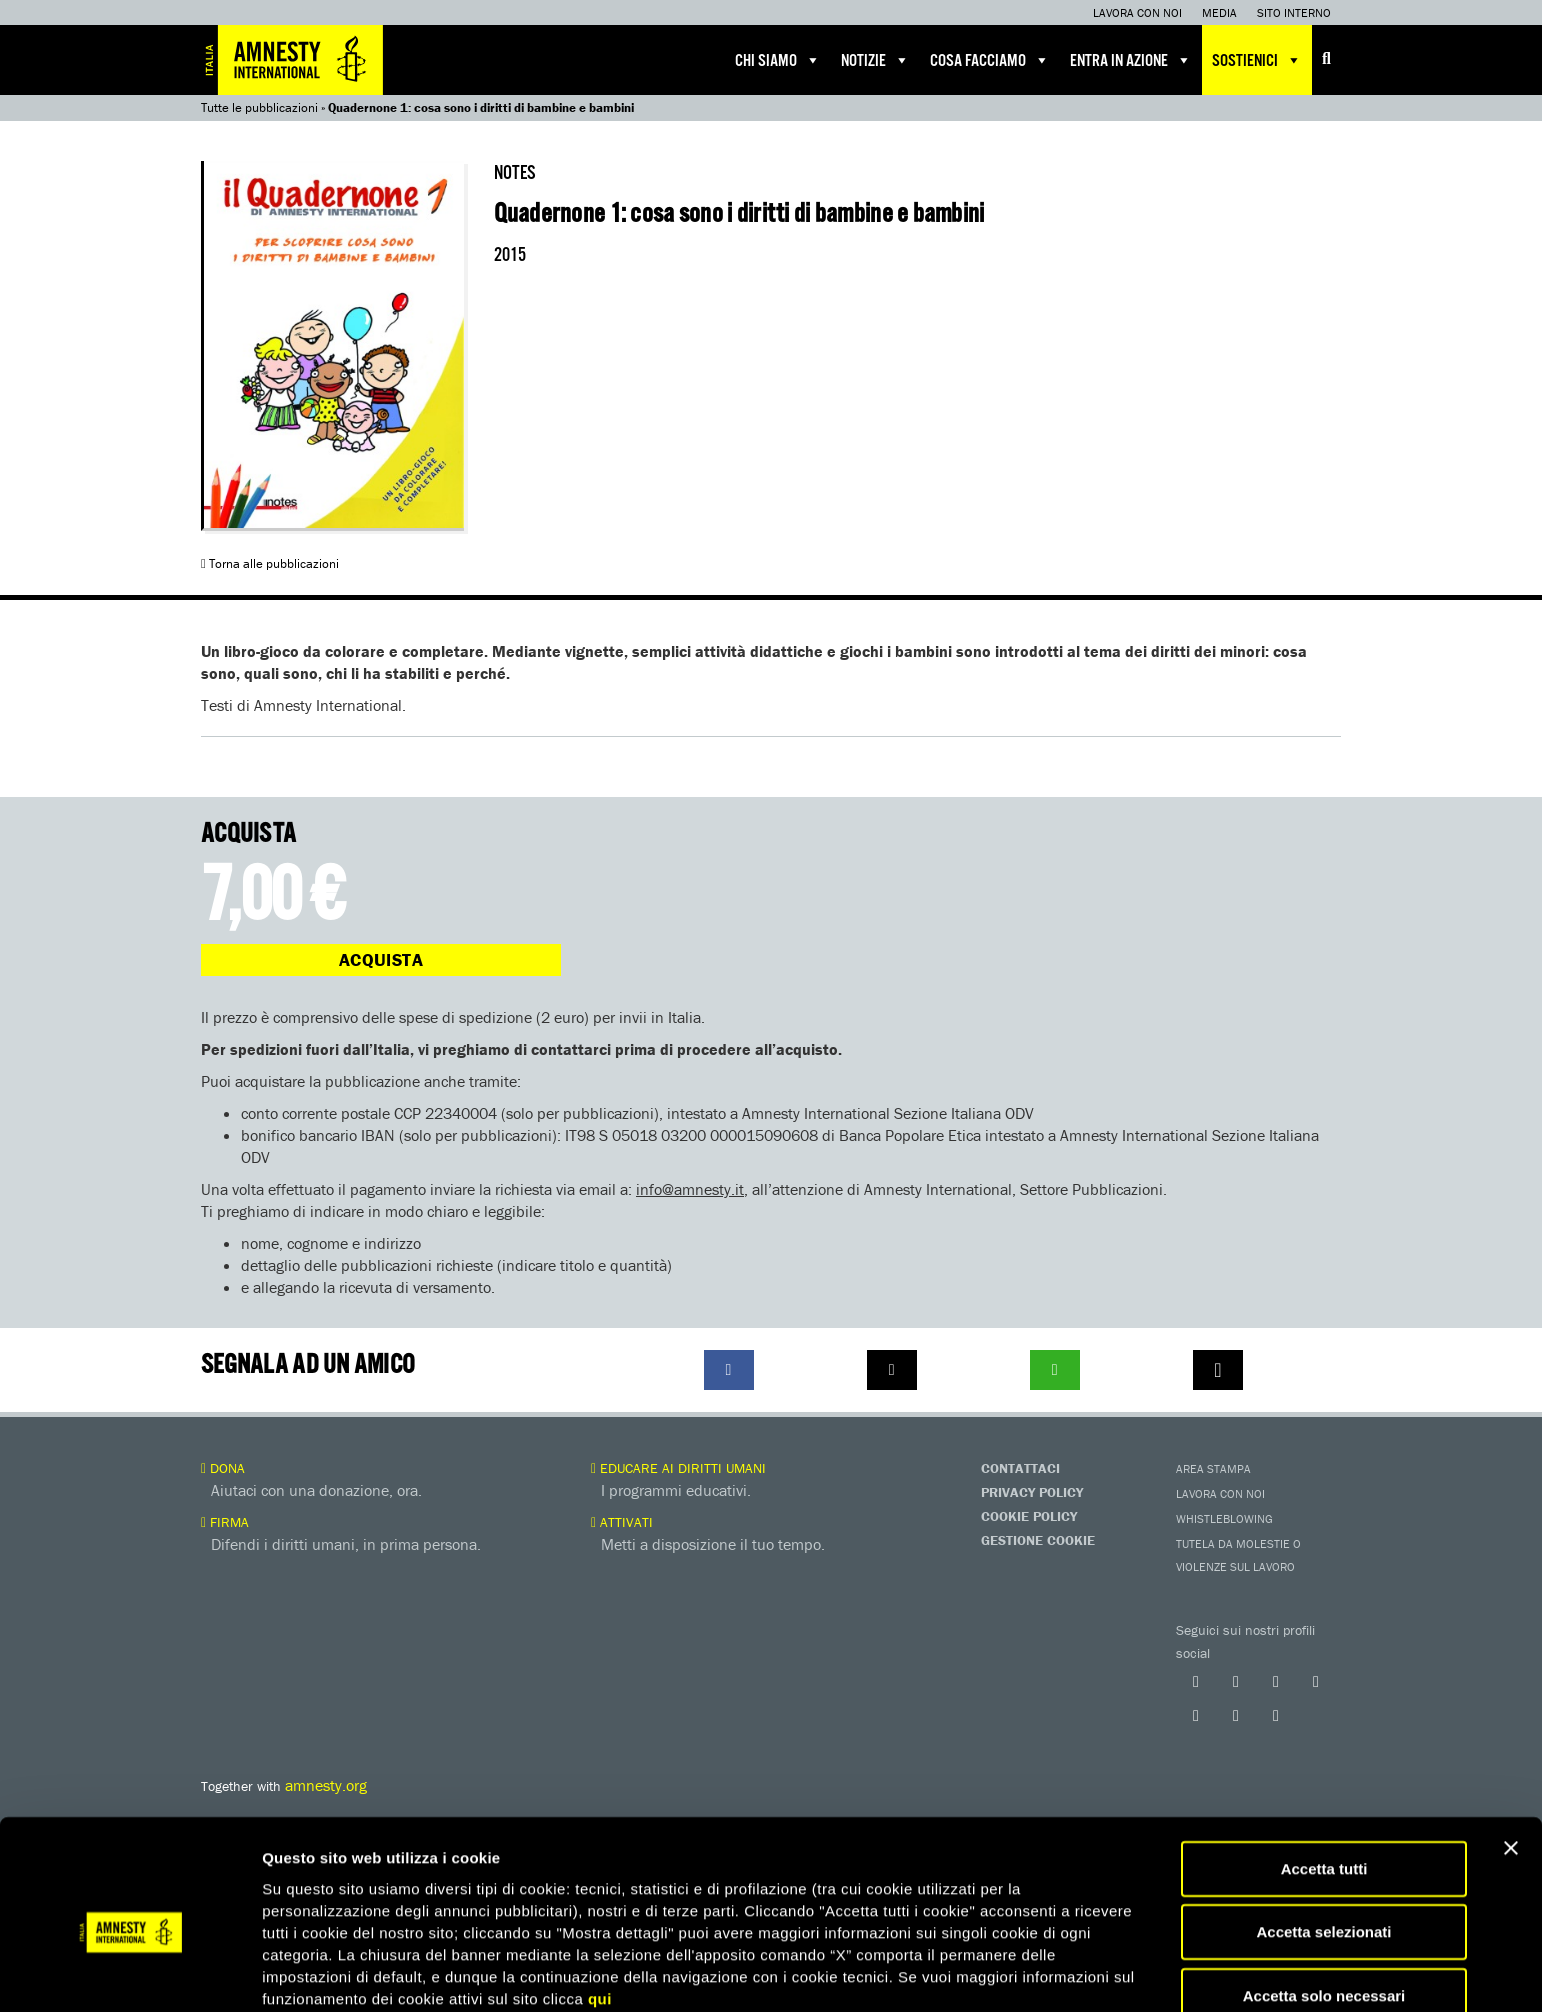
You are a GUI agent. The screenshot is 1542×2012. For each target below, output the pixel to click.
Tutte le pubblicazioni (259, 107)
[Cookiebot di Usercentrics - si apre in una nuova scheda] (129, 1973)
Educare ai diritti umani (678, 1468)
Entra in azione (1131, 60)
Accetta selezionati (1323, 1842)
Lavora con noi (1137, 12)
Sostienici (1257, 60)
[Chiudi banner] (1511, 1758)
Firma (225, 1522)
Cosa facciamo (990, 60)
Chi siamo (778, 60)
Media (1219, 12)
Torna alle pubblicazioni (270, 563)
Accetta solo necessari (1324, 1905)
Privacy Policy (1032, 1492)
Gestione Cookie (1038, 1540)
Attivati (622, 1522)
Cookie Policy (1029, 1516)
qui (600, 1908)
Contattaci (1020, 1468)
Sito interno (1294, 12)
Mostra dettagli (1052, 1972)
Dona (223, 1468)
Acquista (381, 959)
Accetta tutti (1324, 1778)
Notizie (875, 60)
